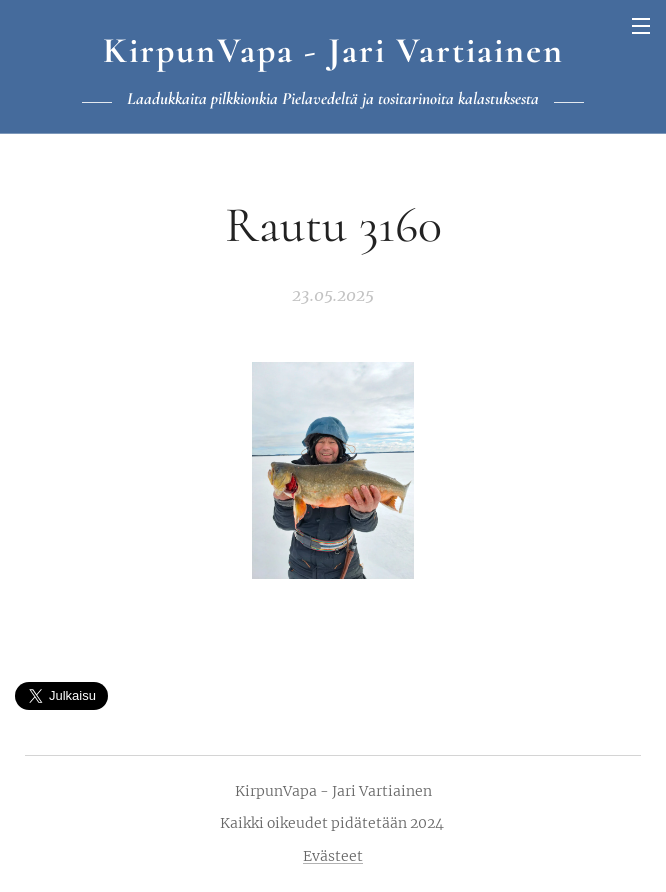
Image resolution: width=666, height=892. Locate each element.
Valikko (641, 26)
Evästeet (333, 856)
